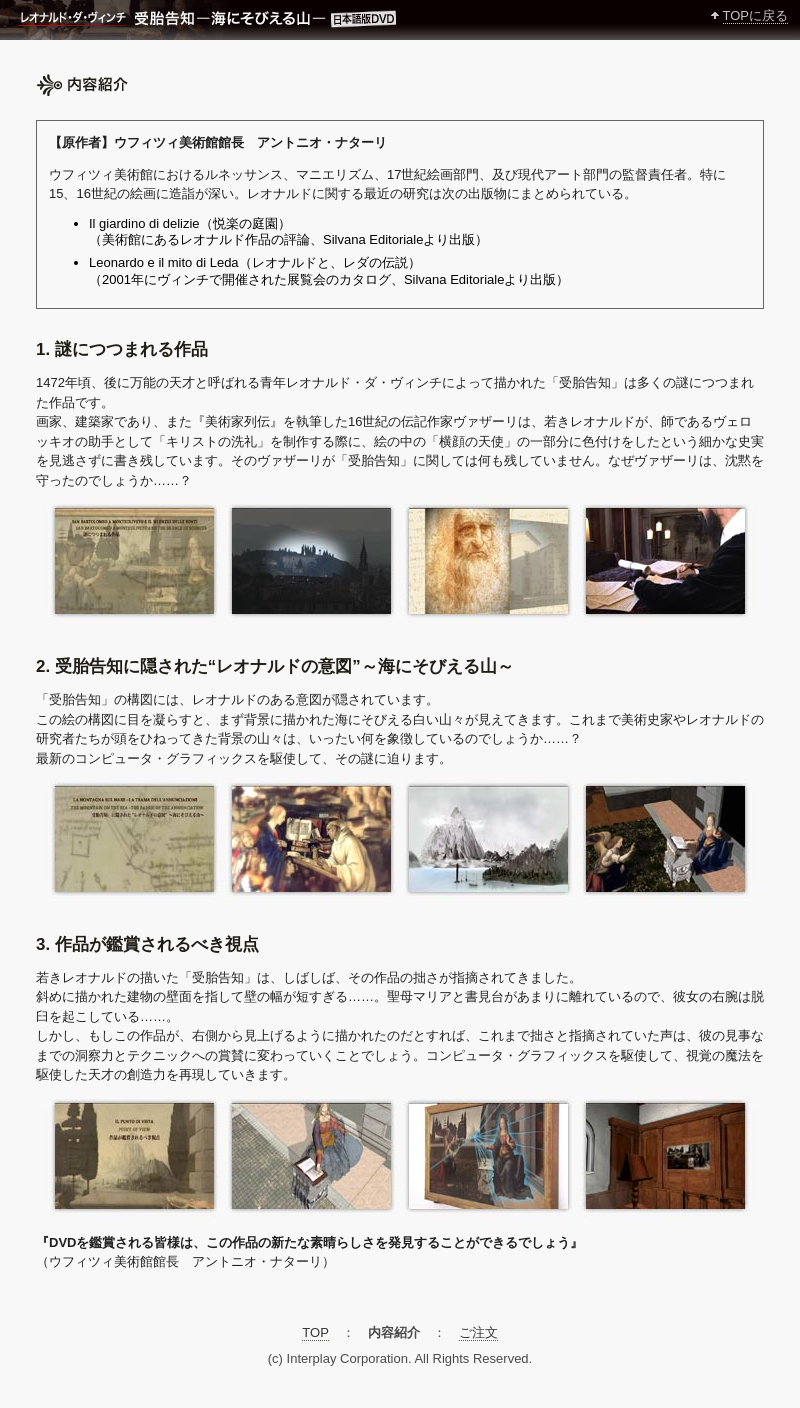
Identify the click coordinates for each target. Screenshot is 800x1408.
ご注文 (478, 1332)
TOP (315, 1332)
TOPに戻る (756, 15)
